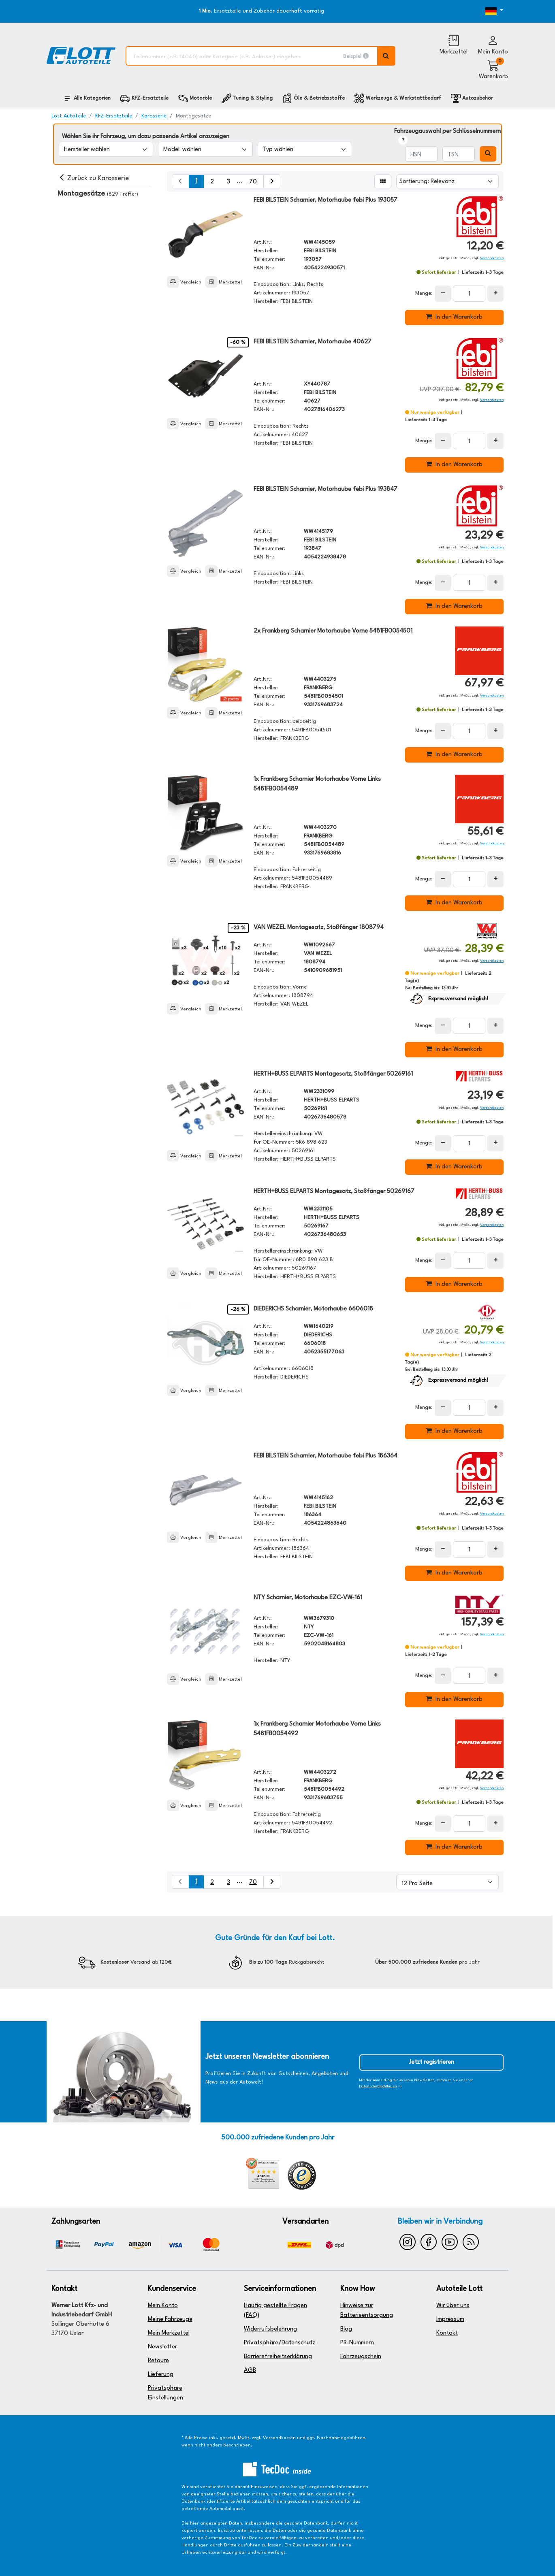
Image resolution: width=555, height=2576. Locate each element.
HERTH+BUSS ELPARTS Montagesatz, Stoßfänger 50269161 (333, 1074)
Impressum (450, 2319)
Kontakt (447, 2333)
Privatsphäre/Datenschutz (279, 2343)
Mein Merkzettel (169, 2333)
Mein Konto (163, 2306)
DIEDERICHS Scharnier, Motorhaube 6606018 (313, 1309)
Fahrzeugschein (360, 2357)
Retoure (158, 2361)
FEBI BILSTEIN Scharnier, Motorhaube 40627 (312, 342)
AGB (250, 2370)
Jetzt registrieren (431, 2062)
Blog (346, 2329)
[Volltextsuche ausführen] (386, 56)
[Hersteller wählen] (106, 149)
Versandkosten (492, 258)
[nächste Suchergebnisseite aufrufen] (271, 181)
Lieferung (160, 2374)
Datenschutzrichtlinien (378, 2086)
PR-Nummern (357, 2343)
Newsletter (162, 2347)
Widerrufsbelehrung (270, 2329)
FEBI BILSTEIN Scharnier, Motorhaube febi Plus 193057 (325, 200)
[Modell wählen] (205, 149)
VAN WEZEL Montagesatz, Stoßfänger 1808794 (319, 928)
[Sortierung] (447, 181)
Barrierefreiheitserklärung (278, 2357)
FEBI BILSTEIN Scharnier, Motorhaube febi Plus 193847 (325, 489)
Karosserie (153, 116)
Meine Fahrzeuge (170, 2319)
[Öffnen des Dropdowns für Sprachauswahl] (484, 11)
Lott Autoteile (68, 116)
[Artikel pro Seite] (447, 1882)
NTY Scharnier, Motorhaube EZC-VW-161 (308, 1598)
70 (253, 182)
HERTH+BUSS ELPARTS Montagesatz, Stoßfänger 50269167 (334, 1192)
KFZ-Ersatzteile (113, 116)
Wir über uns (453, 2306)
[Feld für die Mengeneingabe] (469, 294)
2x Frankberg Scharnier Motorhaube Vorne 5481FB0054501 (333, 631)
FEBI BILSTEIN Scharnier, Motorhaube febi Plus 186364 (325, 1456)
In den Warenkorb (454, 316)
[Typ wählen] (305, 149)
